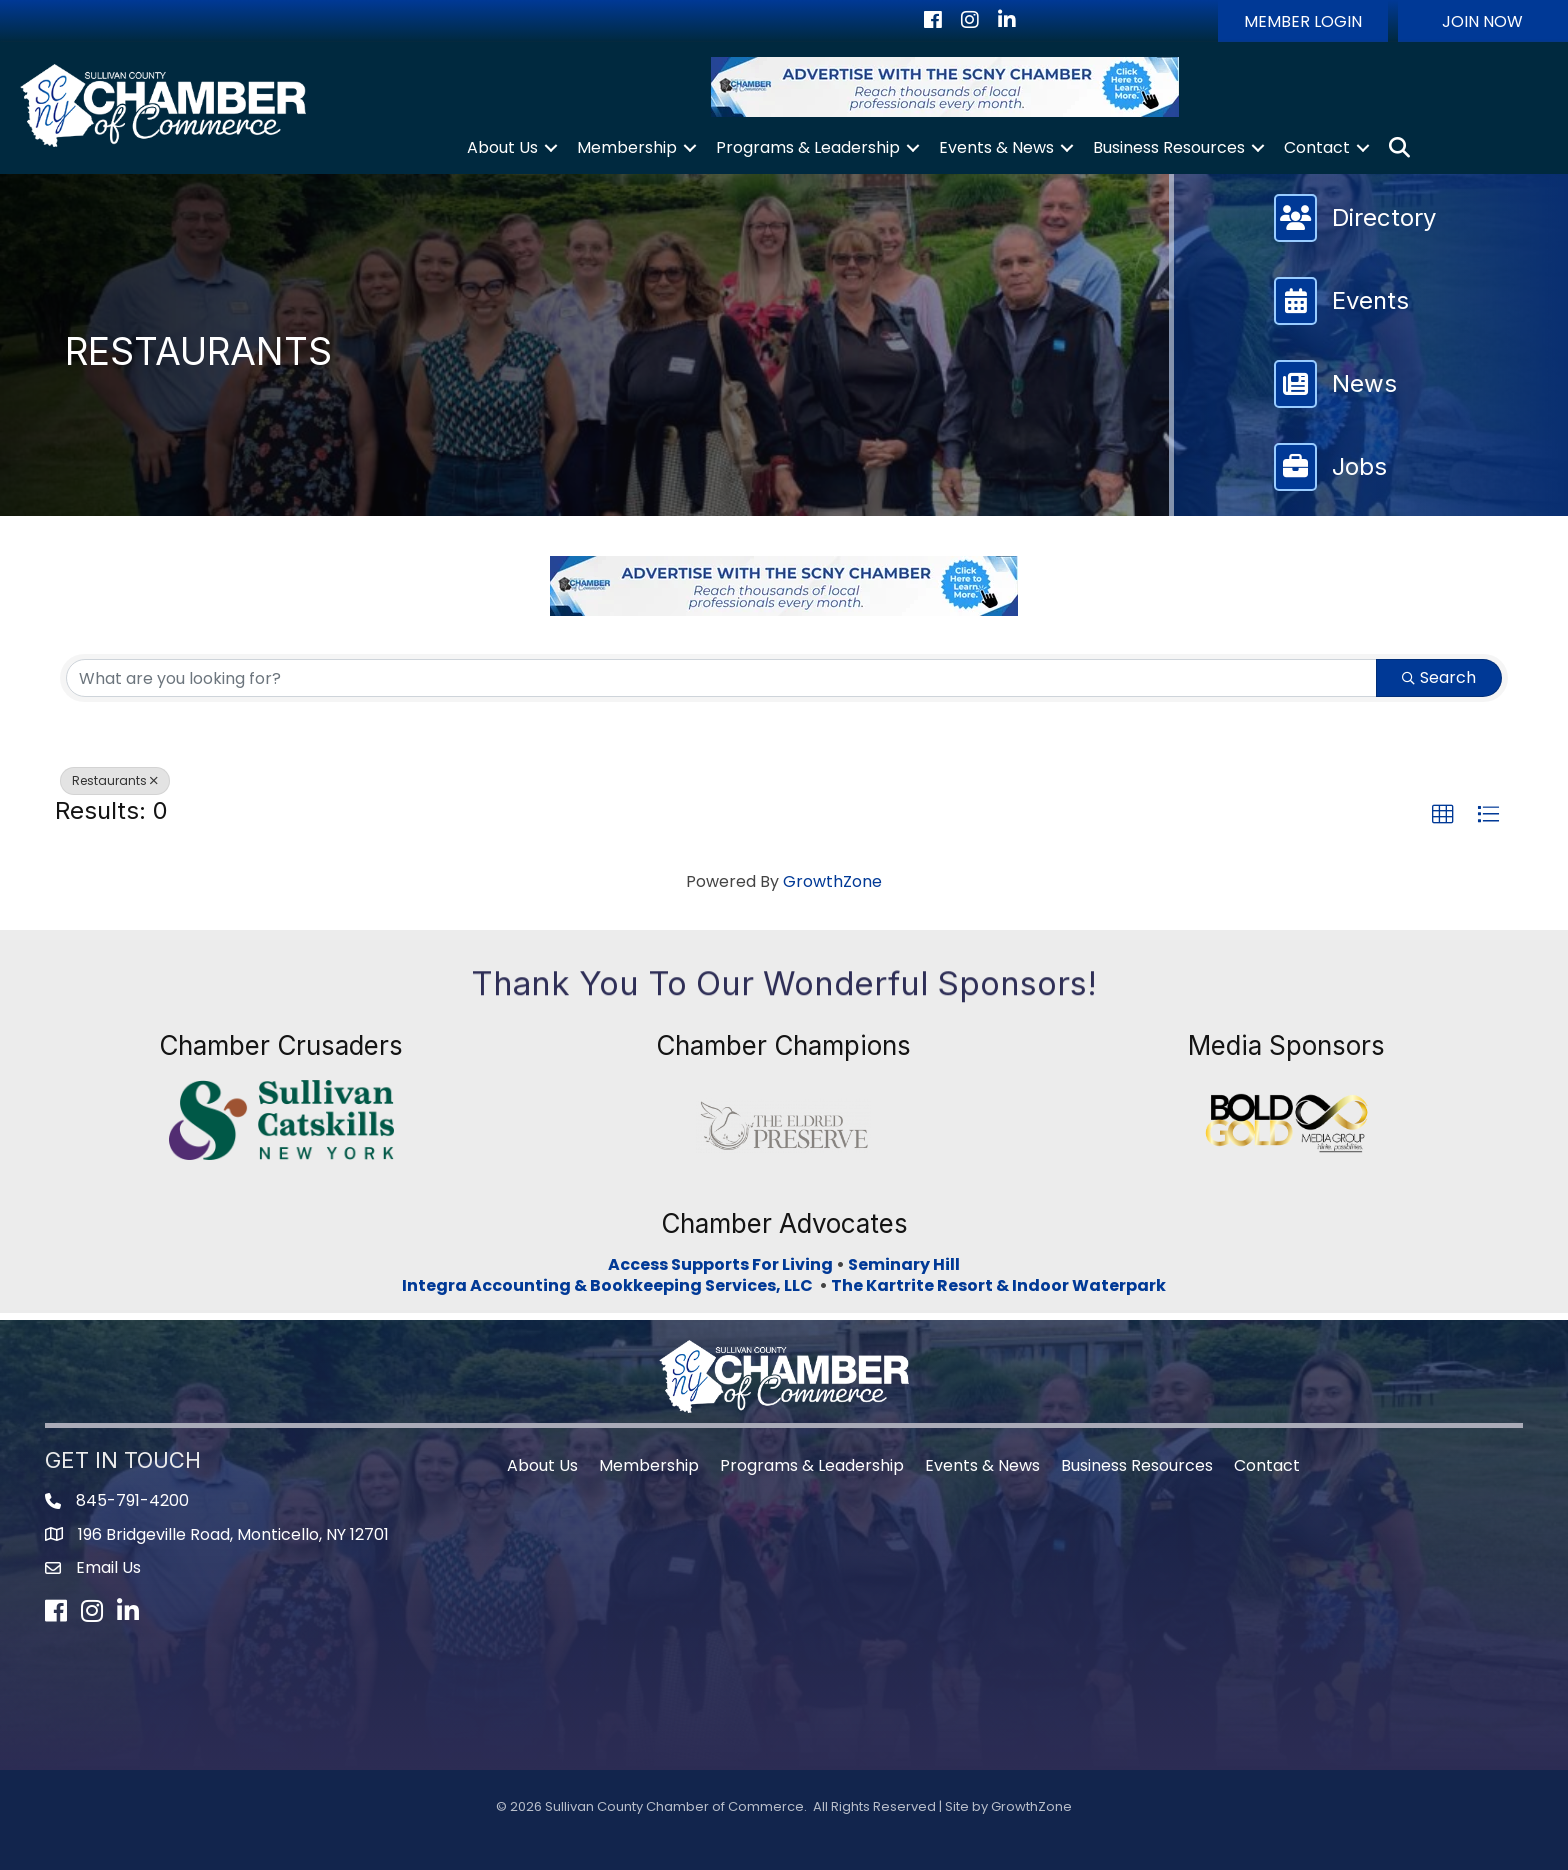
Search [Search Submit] (1439, 677)
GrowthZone (832, 881)
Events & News (996, 147)
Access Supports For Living (720, 1264)
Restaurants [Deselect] (115, 780)
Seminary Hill (904, 1264)
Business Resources (1169, 147)
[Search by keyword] (721, 678)
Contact (1317, 147)
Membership (627, 147)
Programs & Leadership (808, 147)
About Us (502, 147)
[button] (1303, 21)
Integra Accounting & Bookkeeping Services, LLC (610, 1285)
